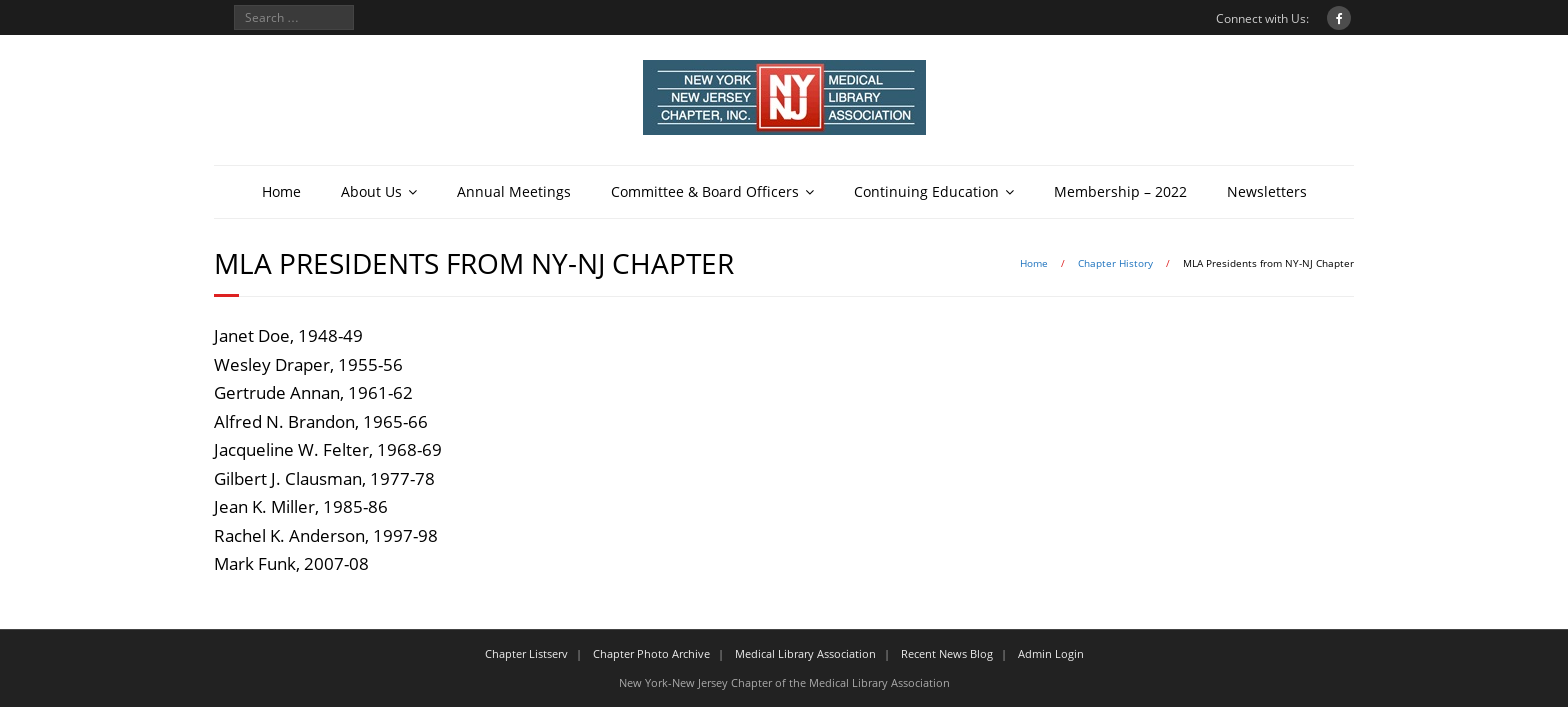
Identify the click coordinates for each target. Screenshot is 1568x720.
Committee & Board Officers (705, 191)
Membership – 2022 (1120, 191)
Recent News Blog (947, 653)
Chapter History (1115, 263)
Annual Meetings (514, 191)
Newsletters (1267, 191)
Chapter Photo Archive (651, 653)
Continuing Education (926, 191)
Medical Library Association (805, 653)
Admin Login (1051, 653)
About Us (371, 191)
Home (281, 191)
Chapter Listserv (526, 653)
